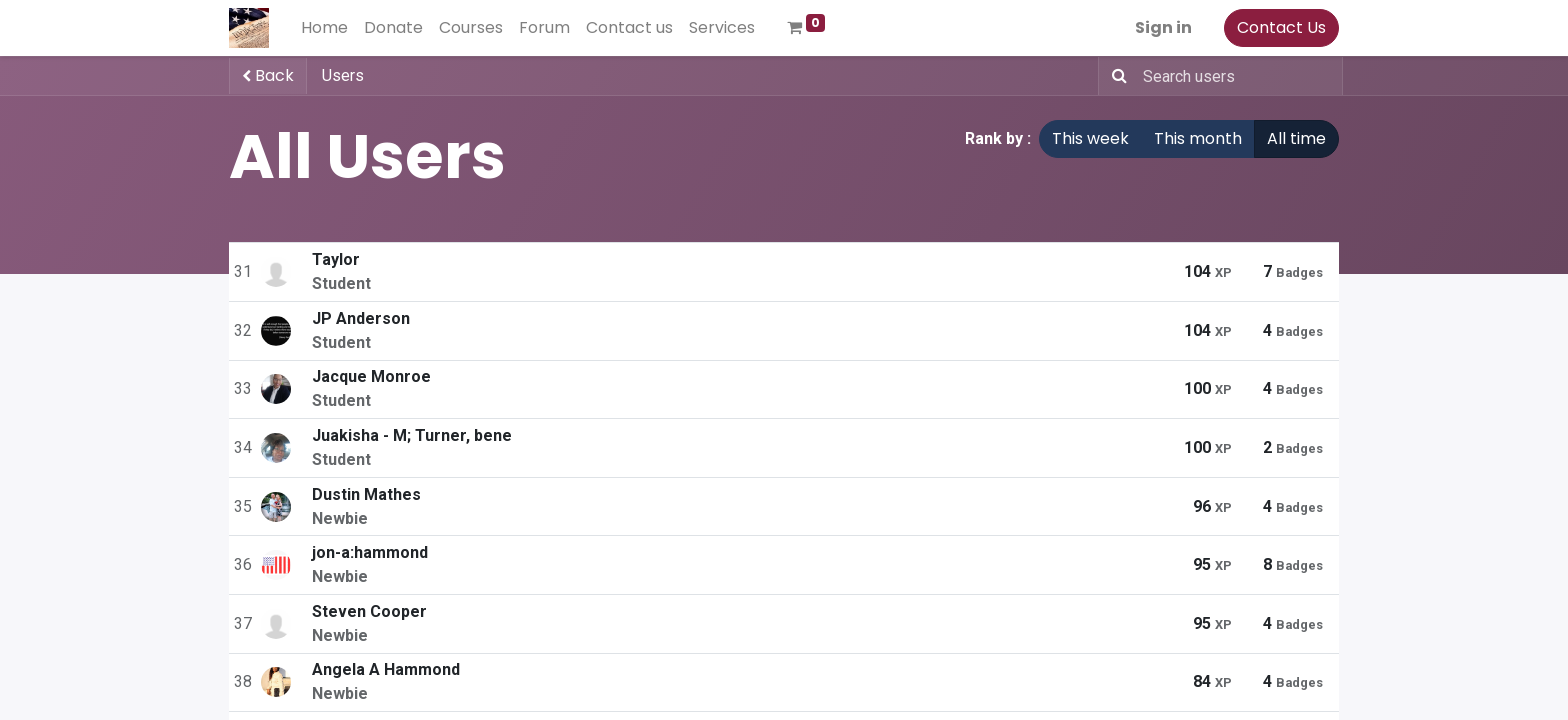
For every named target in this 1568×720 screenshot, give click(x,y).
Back (268, 75)
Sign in (1163, 27)
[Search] (1115, 76)
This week (1090, 138)
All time (1296, 138)
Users (343, 75)
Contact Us (1281, 27)
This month (1198, 138)
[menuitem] (324, 28)
